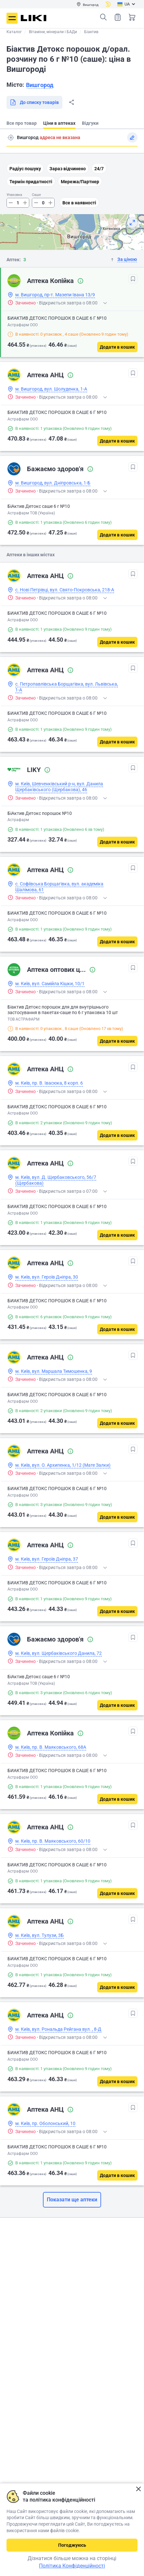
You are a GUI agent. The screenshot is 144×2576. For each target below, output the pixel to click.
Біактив (91, 32)
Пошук (103, 17)
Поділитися (71, 102)
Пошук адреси (10, 137)
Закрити (138, 2489)
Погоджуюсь (72, 2545)
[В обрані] (132, 278)
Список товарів (118, 17)
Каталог (14, 32)
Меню (12, 18)
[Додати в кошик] (117, 347)
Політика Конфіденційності (72, 2566)
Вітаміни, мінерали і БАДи (53, 32)
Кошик (131, 17)
